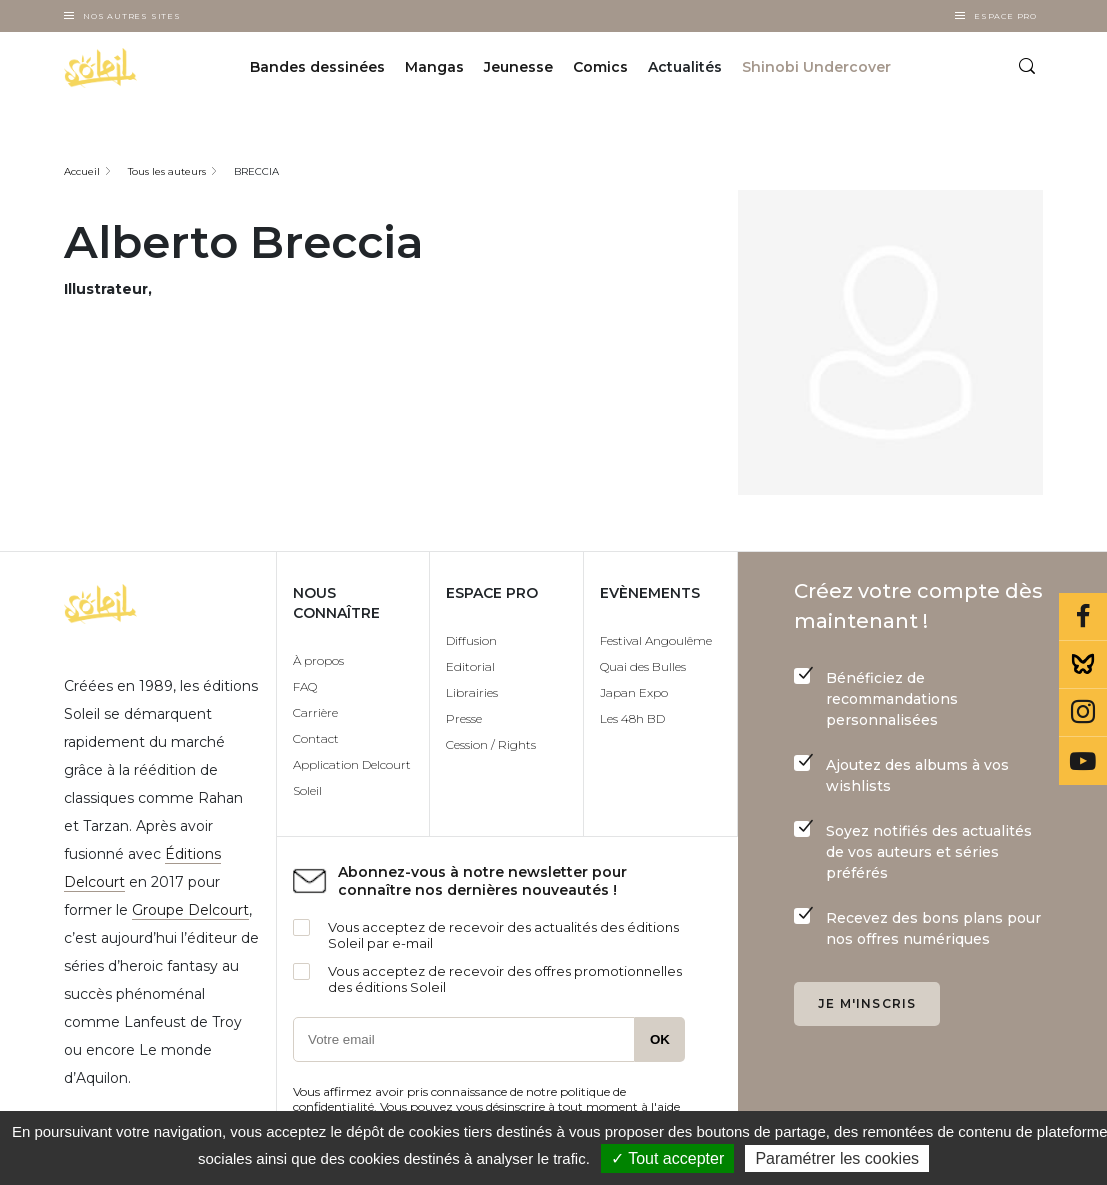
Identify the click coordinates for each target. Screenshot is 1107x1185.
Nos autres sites (132, 16)
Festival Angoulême (656, 640)
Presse (464, 718)
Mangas (434, 68)
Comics (600, 68)
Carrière (315, 712)
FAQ (305, 686)
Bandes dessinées (317, 68)
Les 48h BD (632, 718)
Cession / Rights (491, 744)
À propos (318, 660)
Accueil (82, 171)
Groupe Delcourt (190, 910)
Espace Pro (1005, 16)
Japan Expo (634, 692)
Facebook (1083, 617)
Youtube (1083, 761)
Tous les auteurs (167, 171)
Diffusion (471, 640)
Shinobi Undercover (816, 68)
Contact (316, 738)
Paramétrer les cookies (837, 1158)
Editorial (470, 666)
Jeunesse (518, 68)
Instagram (1083, 713)
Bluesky (1083, 665)
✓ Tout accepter (667, 1158)
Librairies (472, 692)
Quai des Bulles (643, 666)
